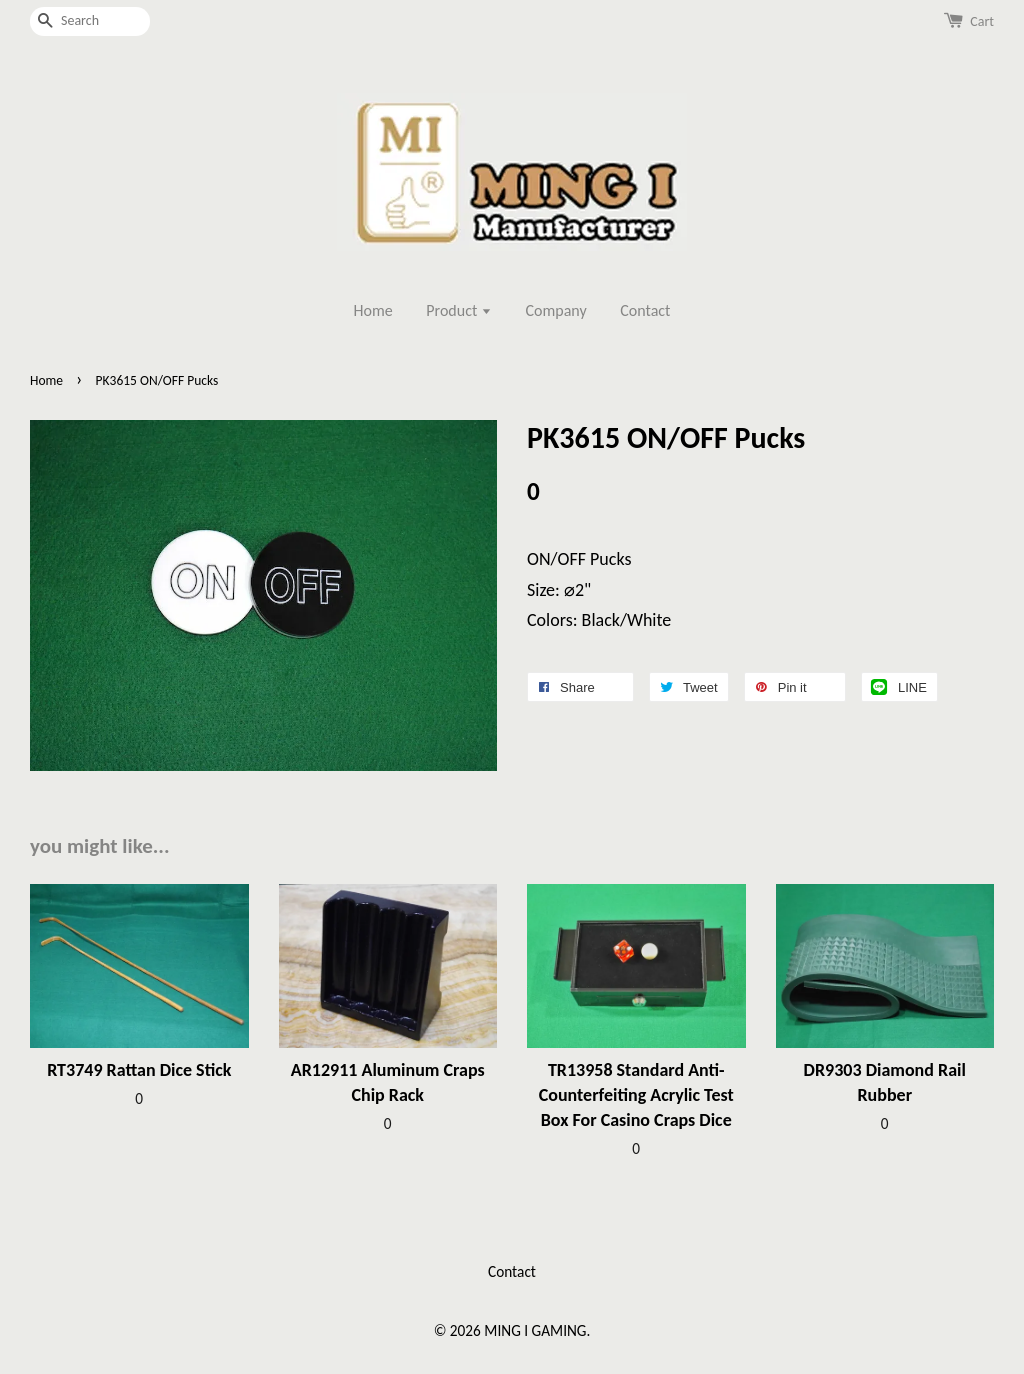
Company (556, 310)
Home (373, 310)
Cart (982, 21)
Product (459, 310)
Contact (645, 310)
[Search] (90, 21)
